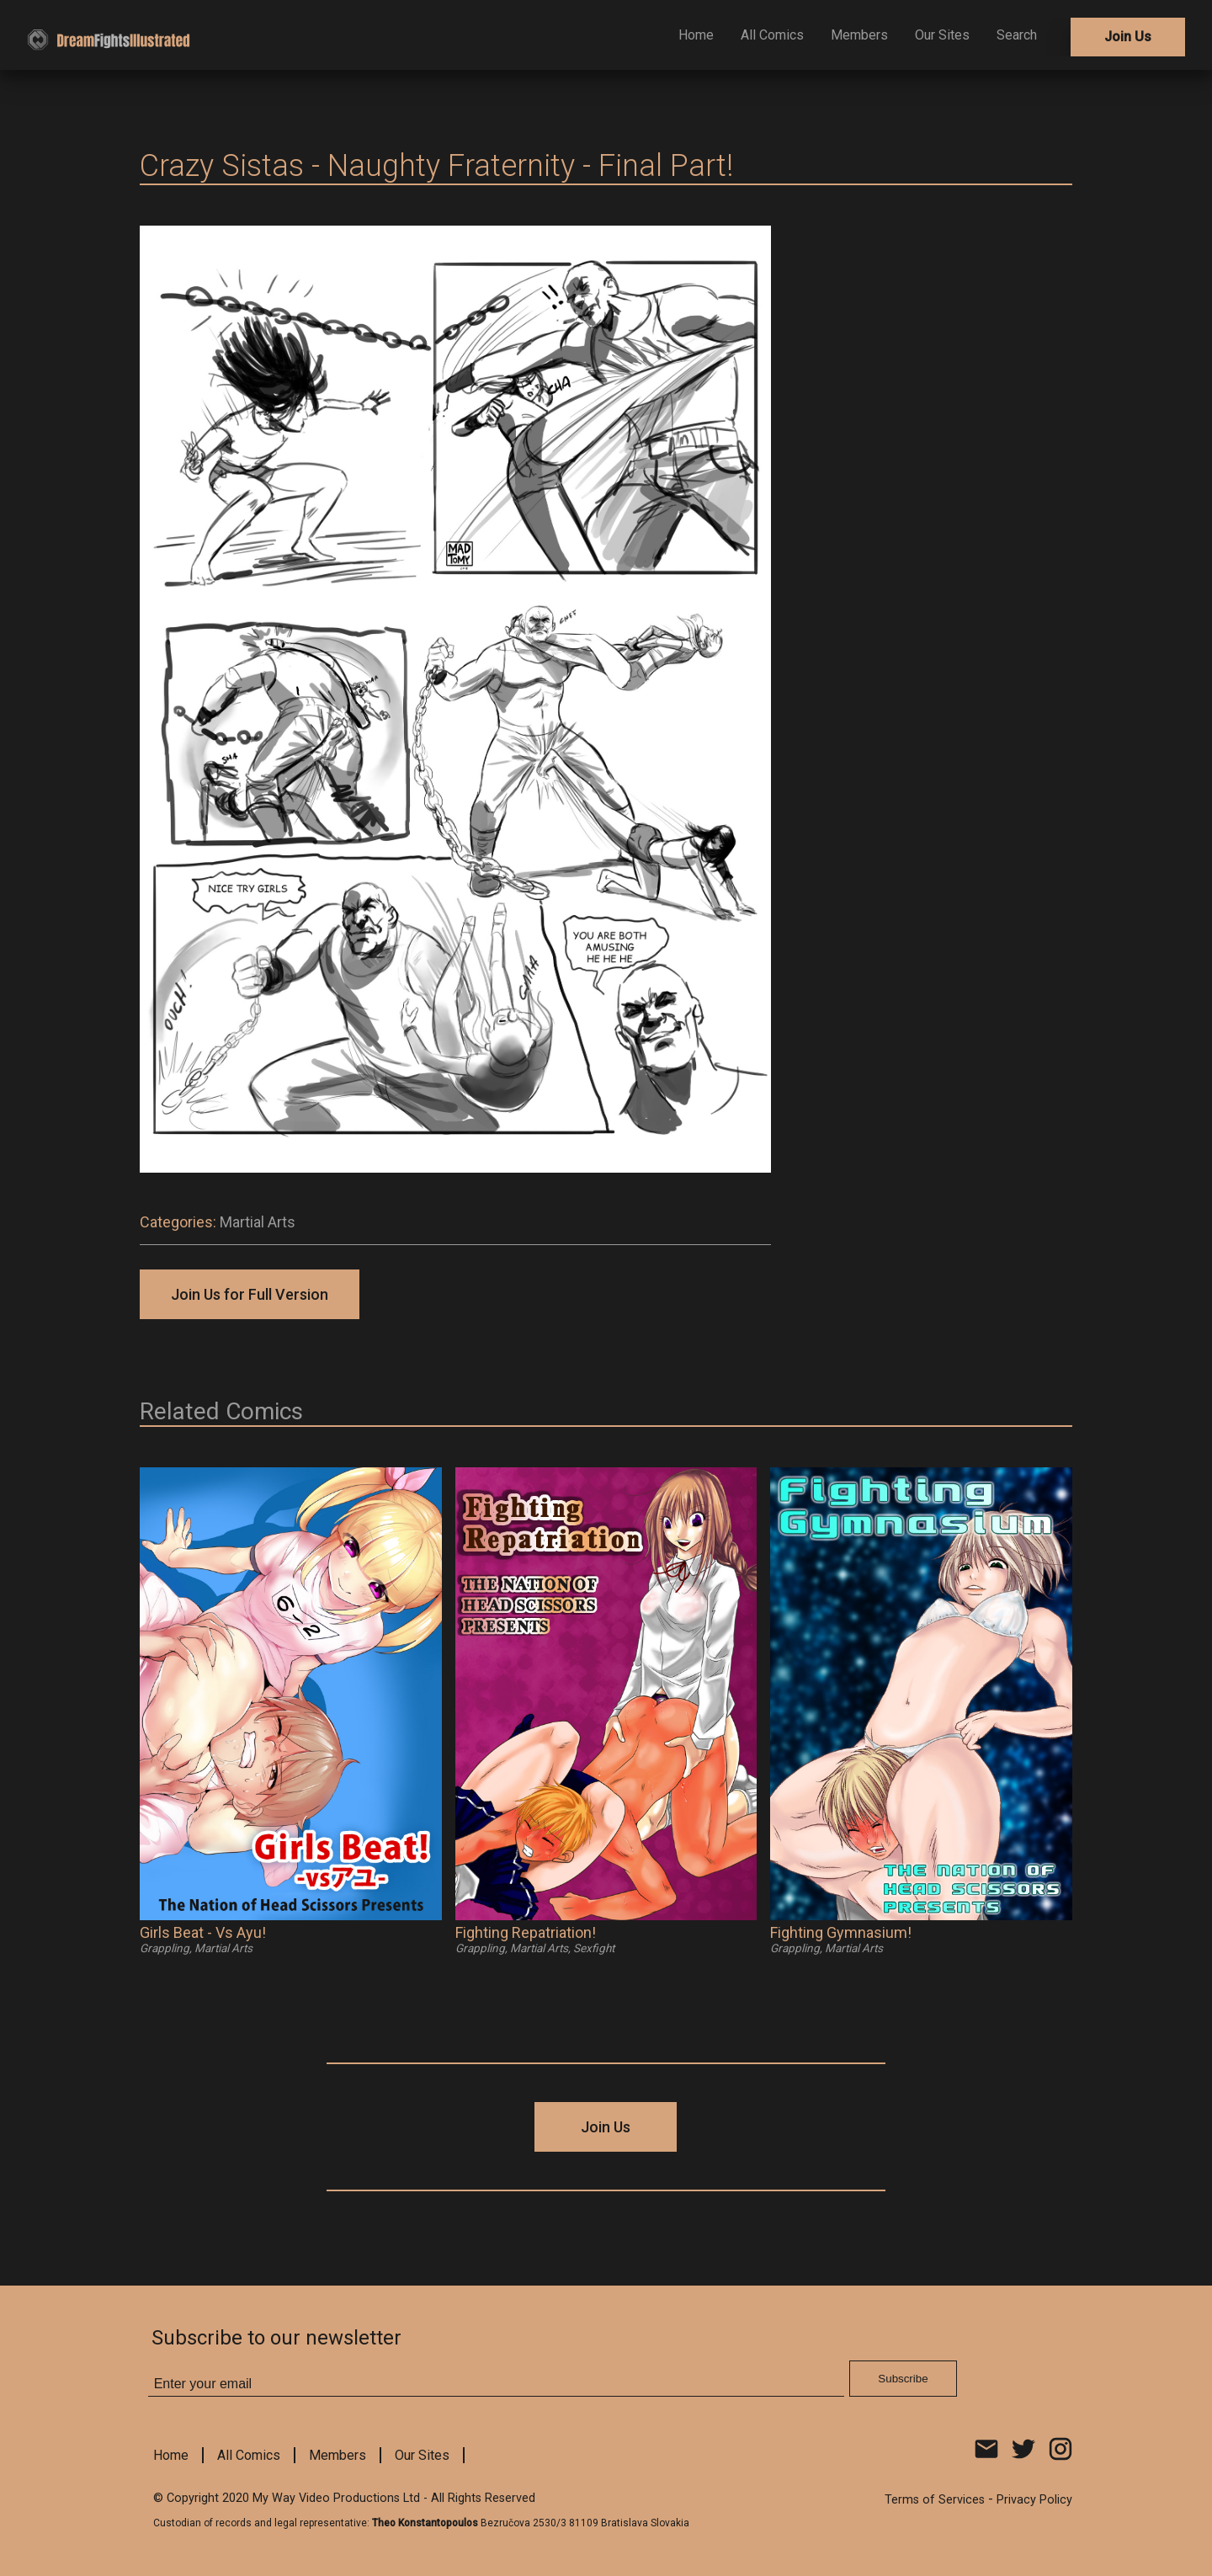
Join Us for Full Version (249, 1294)
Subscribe (903, 2378)
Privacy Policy (1034, 2500)
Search (1017, 35)
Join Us (1127, 37)
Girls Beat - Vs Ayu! (203, 1932)
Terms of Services (935, 2500)
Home (696, 35)
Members (859, 35)
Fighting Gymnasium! (841, 1932)
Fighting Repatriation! (525, 1932)
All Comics (772, 35)
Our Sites (942, 35)
